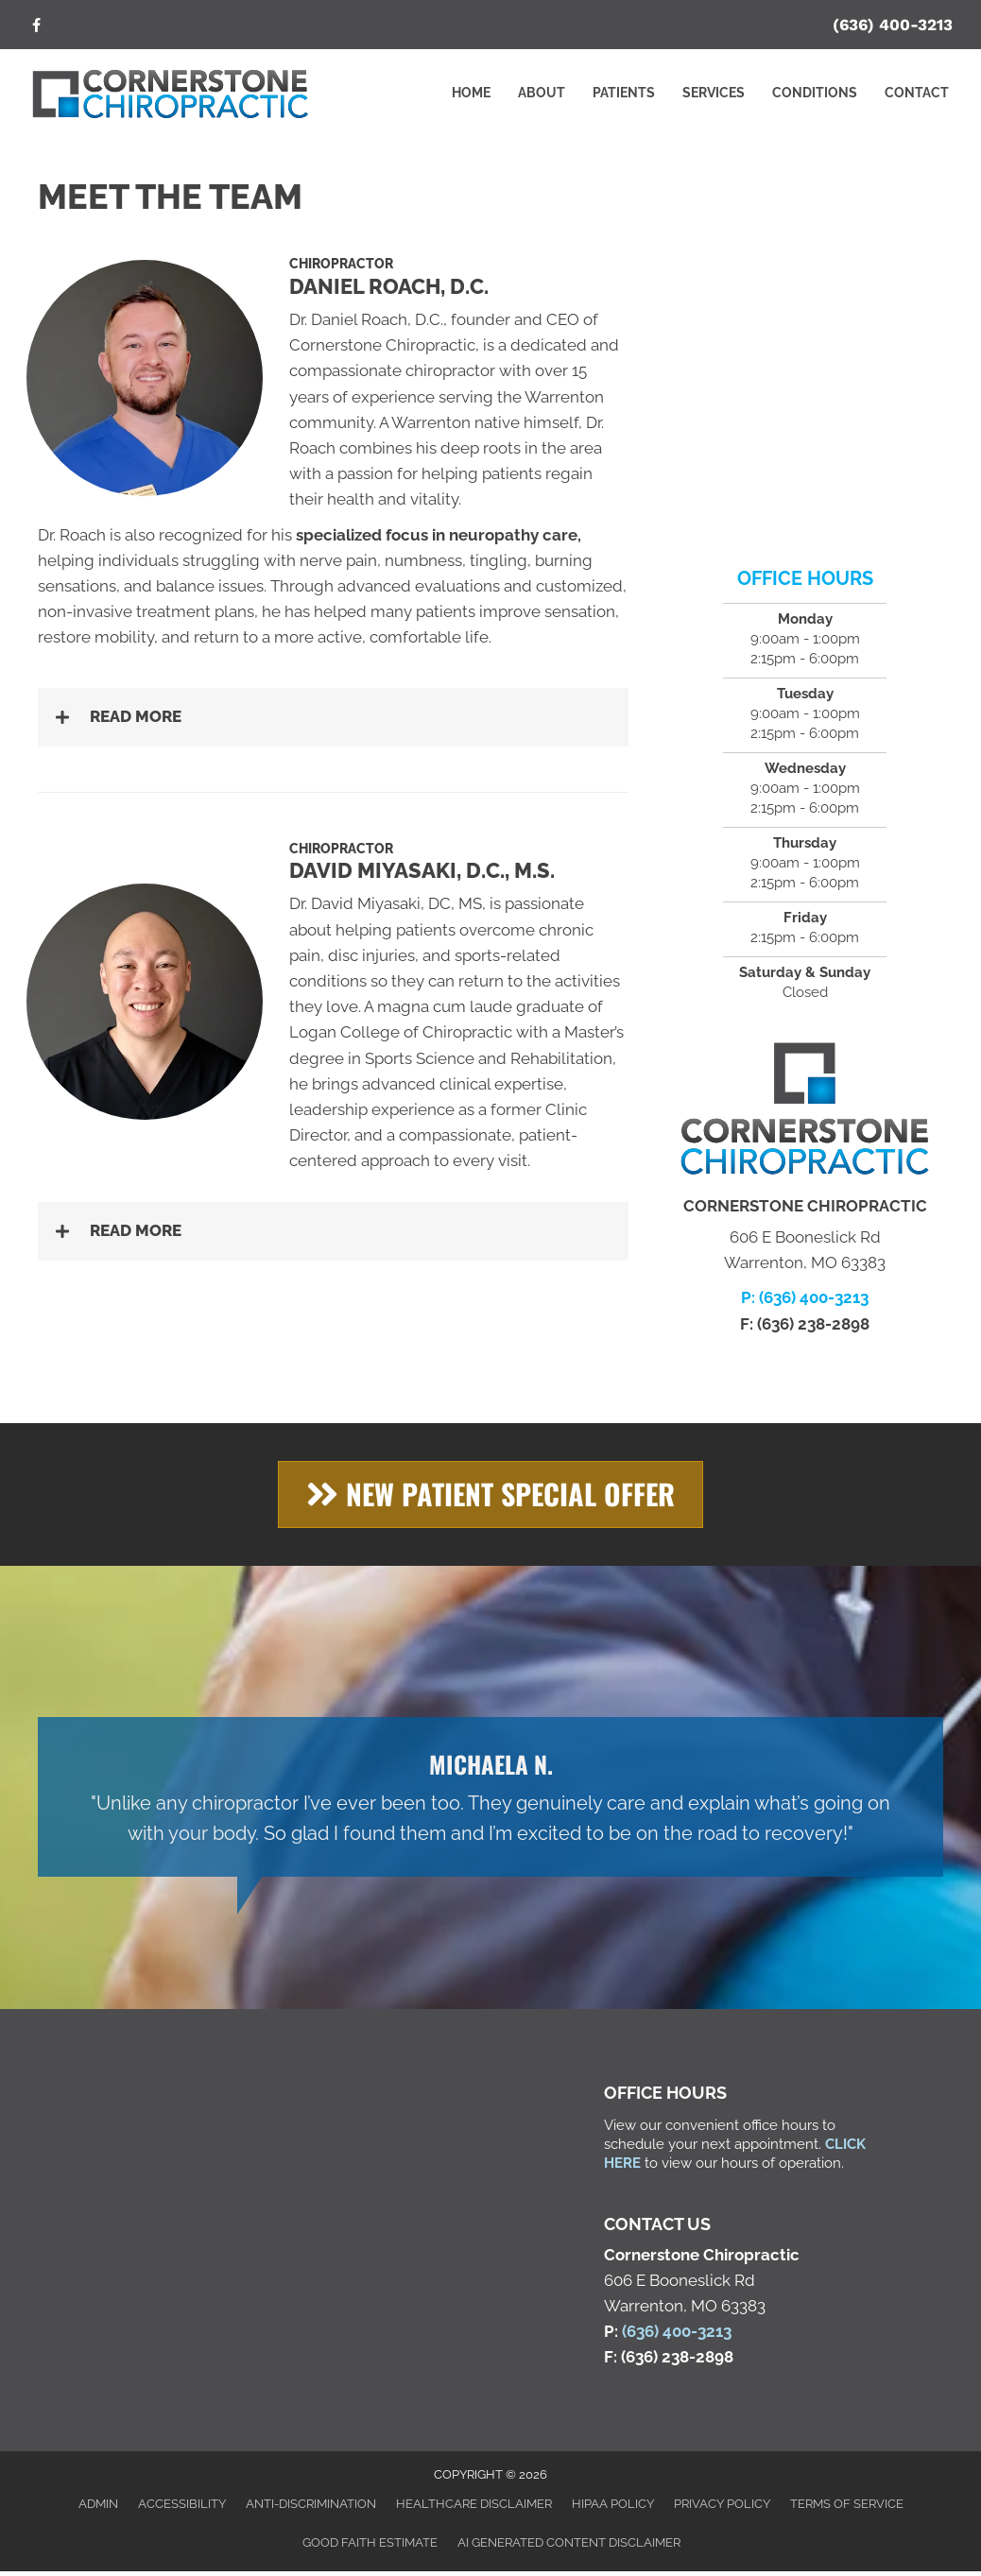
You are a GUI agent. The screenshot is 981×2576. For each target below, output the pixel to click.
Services (713, 92)
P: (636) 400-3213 (805, 1297)
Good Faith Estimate (370, 2542)
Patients (624, 92)
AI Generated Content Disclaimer (568, 2542)
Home (471, 92)
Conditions (814, 92)
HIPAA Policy (613, 2504)
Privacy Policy (722, 2504)
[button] (333, 717)
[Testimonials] (490, 1797)
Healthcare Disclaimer (474, 2504)
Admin (98, 2504)
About (541, 92)
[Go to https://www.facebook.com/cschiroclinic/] (35, 27)
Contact (917, 92)
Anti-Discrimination (311, 2504)
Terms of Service (847, 2504)
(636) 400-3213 (893, 24)
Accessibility (182, 2504)
